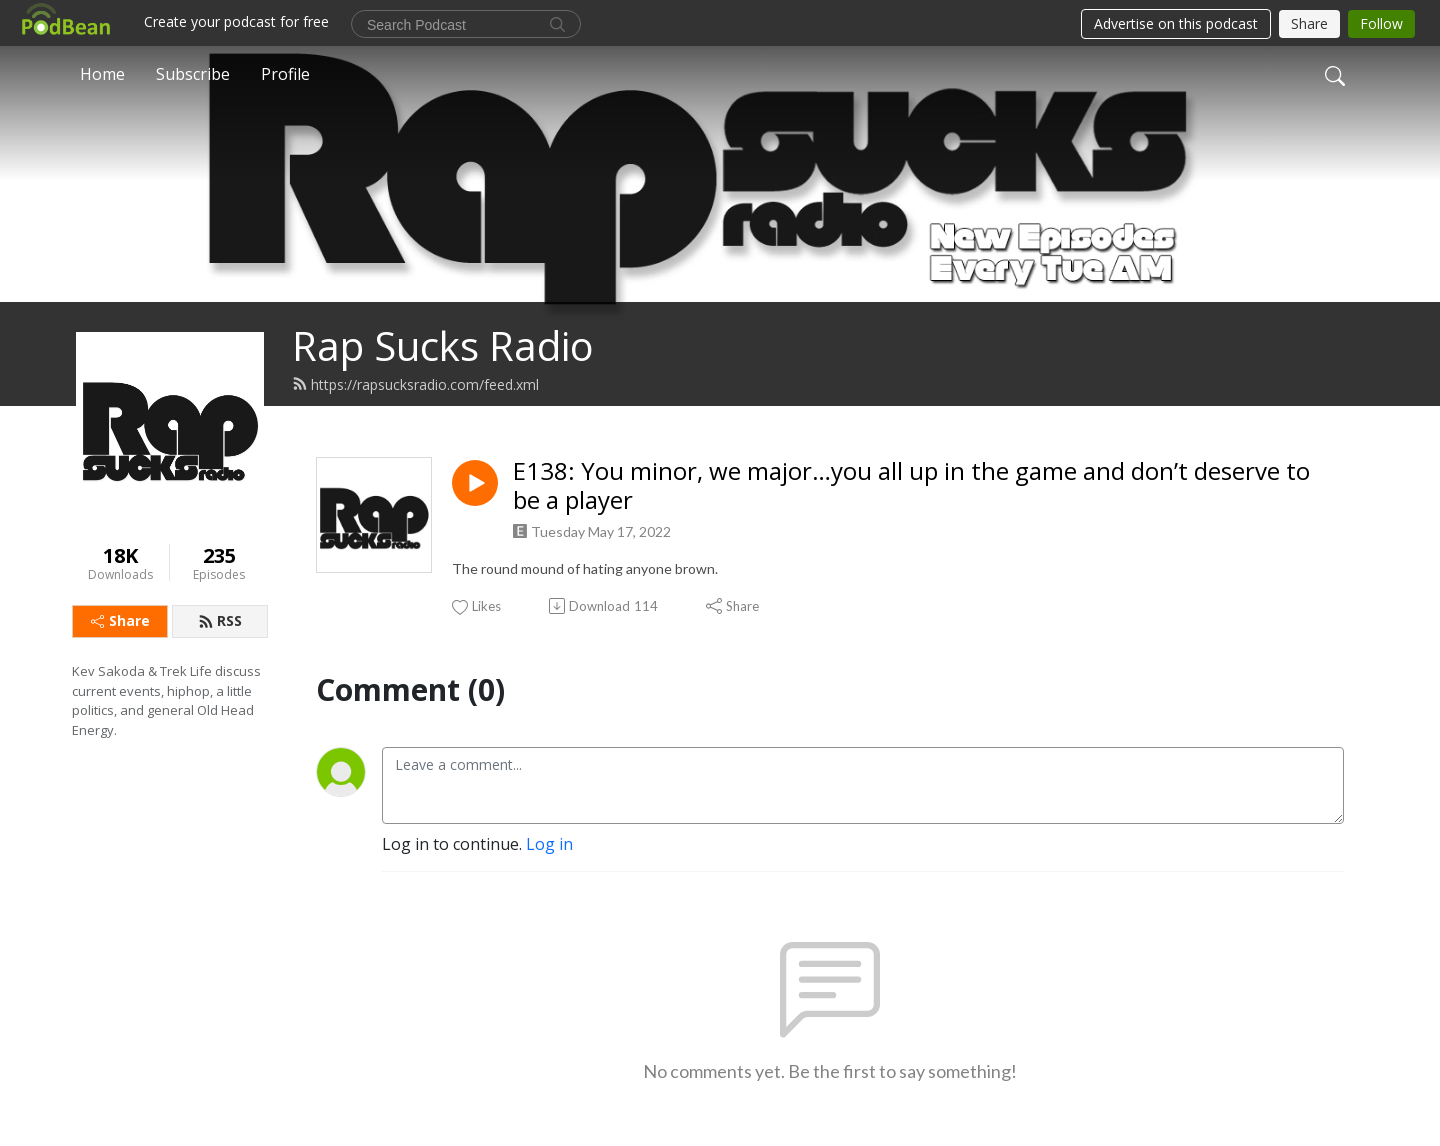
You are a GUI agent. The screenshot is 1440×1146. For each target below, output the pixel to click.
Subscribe (193, 74)
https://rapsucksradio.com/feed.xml (415, 384)
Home (102, 74)
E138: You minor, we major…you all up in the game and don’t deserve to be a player (911, 486)
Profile (285, 74)
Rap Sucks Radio (443, 345)
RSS (220, 620)
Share (120, 620)
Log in (549, 844)
